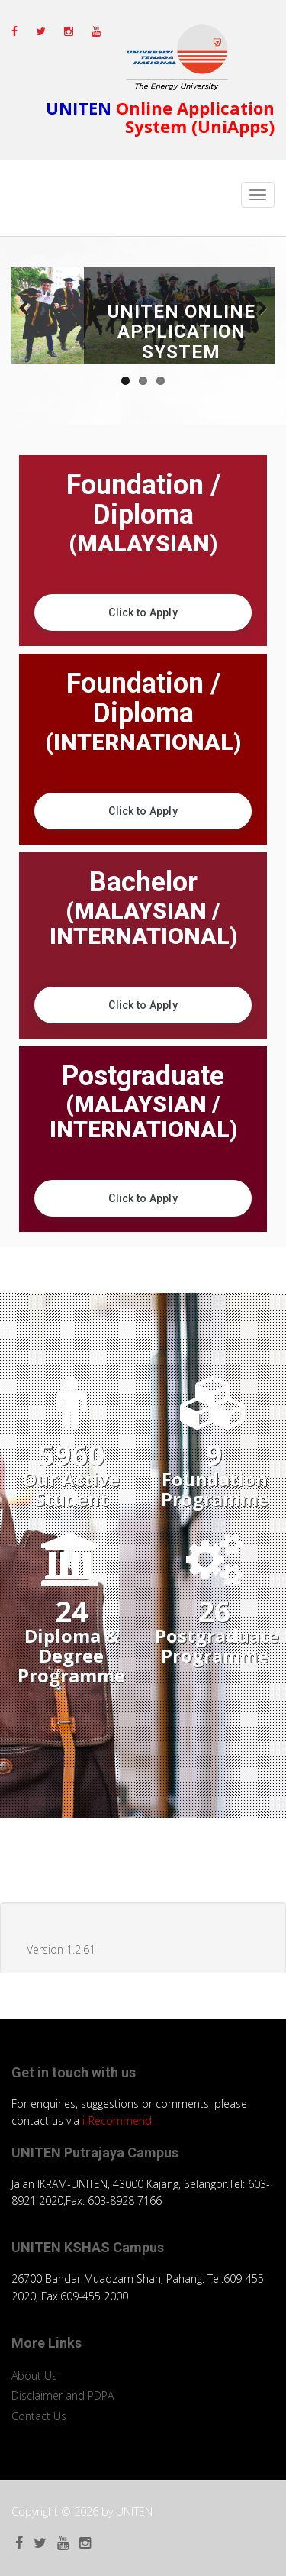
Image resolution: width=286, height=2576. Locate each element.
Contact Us (38, 2416)
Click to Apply (143, 612)
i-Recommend (117, 2120)
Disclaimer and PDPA (62, 2395)
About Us (34, 2375)
